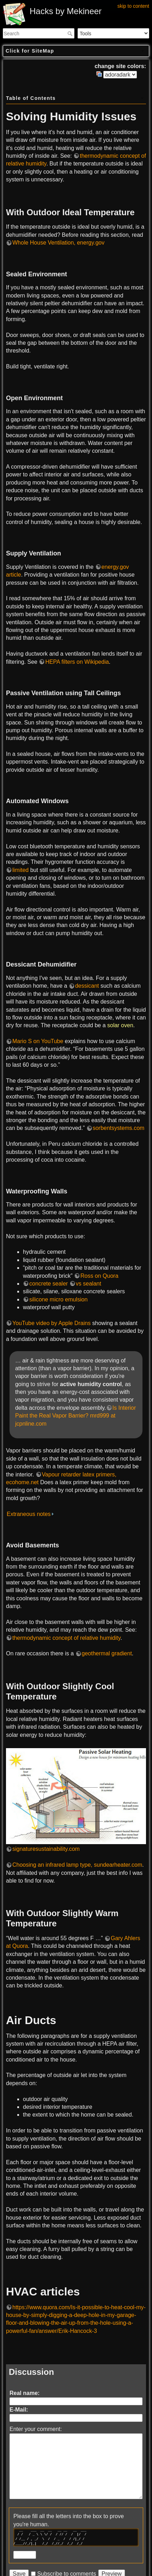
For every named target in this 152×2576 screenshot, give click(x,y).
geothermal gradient (107, 1653)
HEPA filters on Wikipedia (77, 662)
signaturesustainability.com (46, 1849)
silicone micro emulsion (58, 1299)
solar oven (120, 1025)
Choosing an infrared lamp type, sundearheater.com (77, 1865)
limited (20, 870)
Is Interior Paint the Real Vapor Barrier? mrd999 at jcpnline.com (75, 1416)
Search (70, 33)
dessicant (87, 986)
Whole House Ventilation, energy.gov (58, 243)
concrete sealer (48, 1284)
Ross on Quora (99, 1276)
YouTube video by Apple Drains (51, 1323)
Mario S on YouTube (37, 1041)
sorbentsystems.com (119, 1128)
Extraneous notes (29, 1514)
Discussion (31, 2372)
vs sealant (88, 1284)
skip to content (133, 6)
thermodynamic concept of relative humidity (66, 1638)
